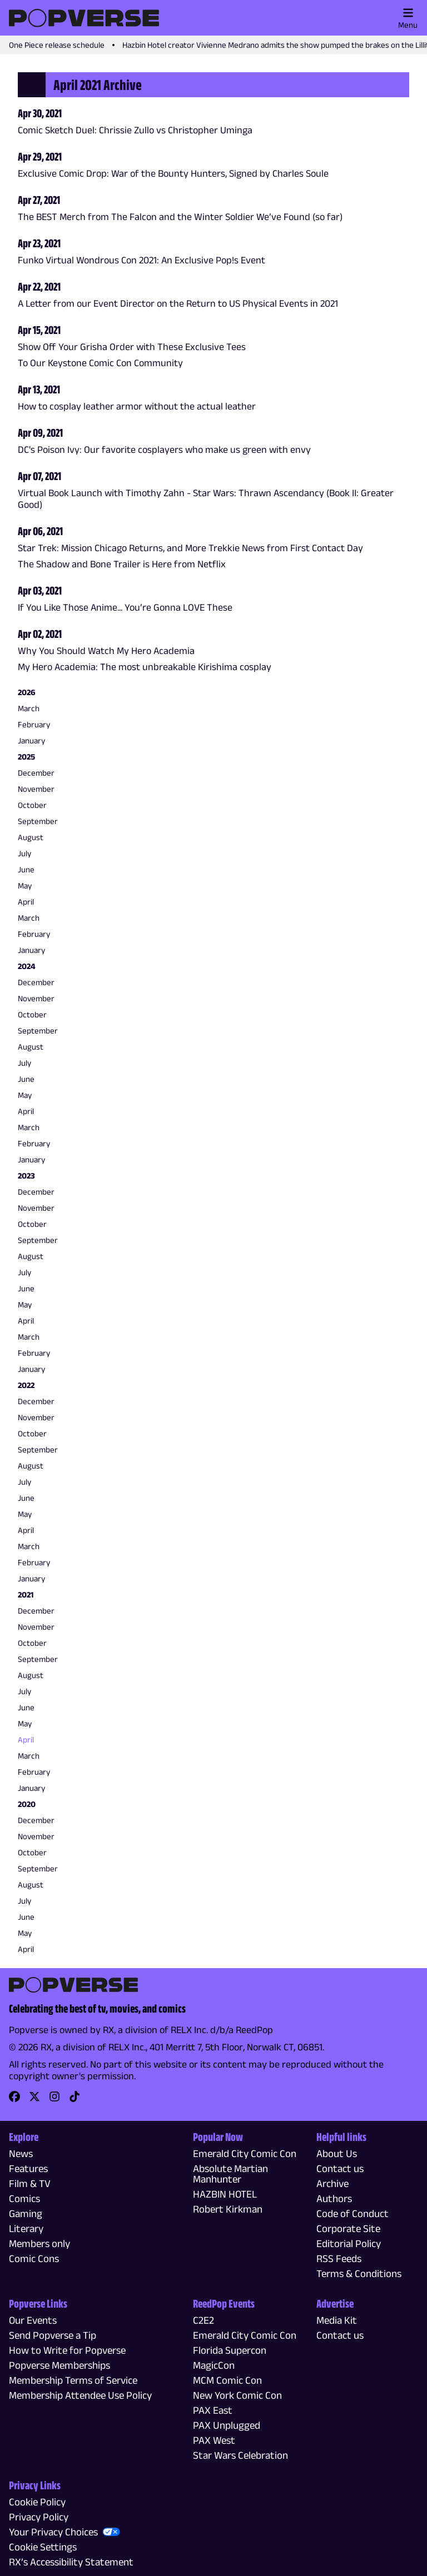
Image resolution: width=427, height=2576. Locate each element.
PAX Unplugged (226, 2425)
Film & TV (30, 2183)
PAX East (212, 2410)
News (21, 2153)
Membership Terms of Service (73, 2380)
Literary (26, 2228)
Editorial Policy (348, 2243)
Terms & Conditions (358, 2273)
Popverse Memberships (59, 2365)
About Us (336, 2153)
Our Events (33, 2320)
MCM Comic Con (227, 2380)
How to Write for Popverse (67, 2350)
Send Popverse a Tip (52, 2335)
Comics (24, 2198)
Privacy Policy (38, 2517)
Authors (334, 2198)
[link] (14, 2100)
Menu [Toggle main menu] (408, 18)
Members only (39, 2243)
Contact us (340, 2168)
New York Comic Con (237, 2395)
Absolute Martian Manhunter (230, 2173)
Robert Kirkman (227, 2209)
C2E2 (203, 2320)
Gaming (25, 2213)
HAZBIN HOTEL (225, 2194)
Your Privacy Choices (53, 2532)
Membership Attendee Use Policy (80, 2395)
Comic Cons (34, 2258)
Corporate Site (348, 2228)
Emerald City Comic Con (244, 2153)
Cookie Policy (37, 2502)
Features (28, 2168)
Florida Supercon (229, 2350)
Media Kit (336, 2320)
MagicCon (214, 2365)
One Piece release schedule (57, 44)
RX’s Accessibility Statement (71, 2562)
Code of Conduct (352, 2213)
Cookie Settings (43, 2547)
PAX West (214, 2440)
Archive (332, 2183)
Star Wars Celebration (240, 2455)
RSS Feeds (338, 2258)
